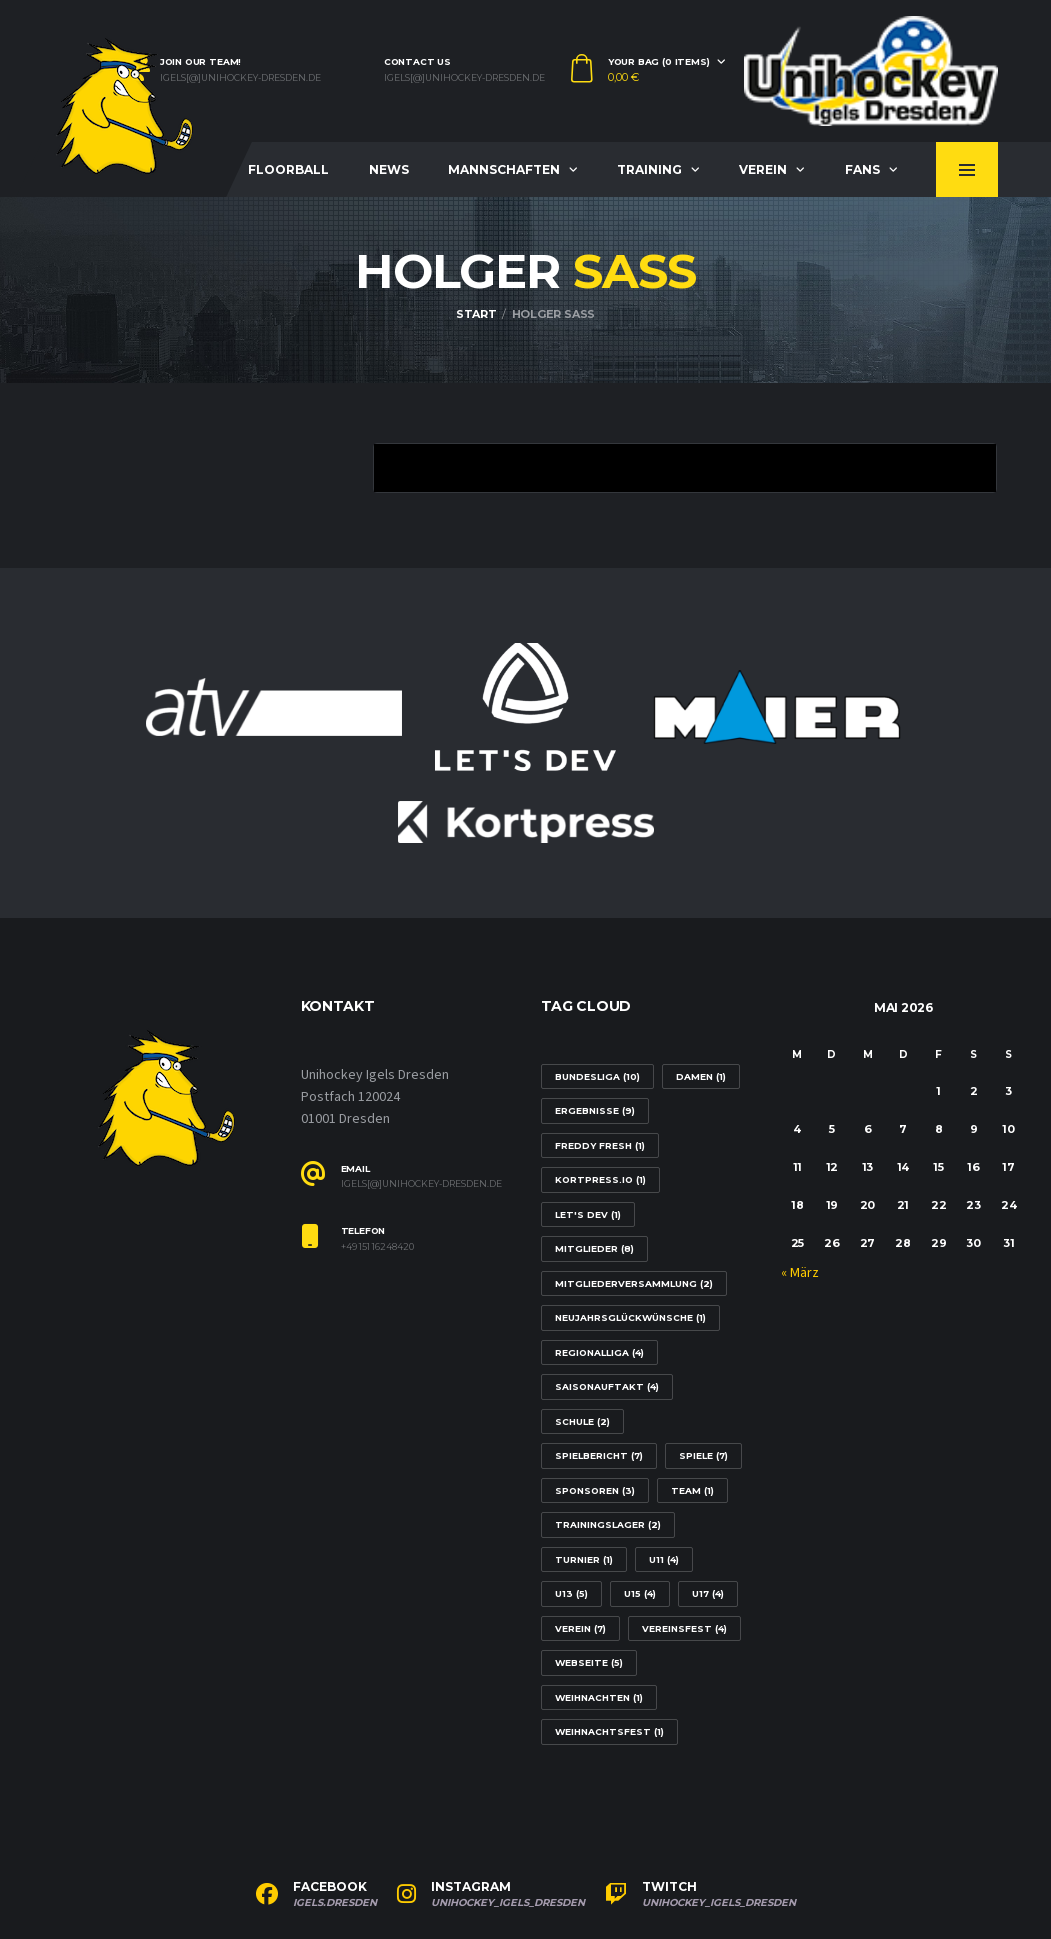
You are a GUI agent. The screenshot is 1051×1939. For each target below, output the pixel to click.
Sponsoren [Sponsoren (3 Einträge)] (595, 1490)
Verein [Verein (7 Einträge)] (580, 1628)
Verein (763, 169)
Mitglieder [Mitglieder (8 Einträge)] (594, 1248)
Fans (862, 169)
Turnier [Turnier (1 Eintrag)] (584, 1559)
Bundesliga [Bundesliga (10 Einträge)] (597, 1076)
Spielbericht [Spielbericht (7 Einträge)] (599, 1455)
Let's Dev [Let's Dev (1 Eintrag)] (588, 1214)
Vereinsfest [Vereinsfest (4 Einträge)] (684, 1628)
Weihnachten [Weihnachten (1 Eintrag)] (599, 1697)
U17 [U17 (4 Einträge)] (708, 1593)
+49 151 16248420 (377, 1247)
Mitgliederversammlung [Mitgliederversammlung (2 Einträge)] (634, 1283)
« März (800, 1273)
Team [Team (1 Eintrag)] (692, 1490)
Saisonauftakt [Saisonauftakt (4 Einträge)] (607, 1386)
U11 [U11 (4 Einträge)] (664, 1559)
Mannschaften (504, 169)
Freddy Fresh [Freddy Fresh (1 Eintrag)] (600, 1145)
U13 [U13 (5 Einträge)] (571, 1593)
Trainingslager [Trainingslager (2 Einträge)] (608, 1524)
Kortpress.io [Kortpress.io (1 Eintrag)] (600, 1179)
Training (649, 169)
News (389, 169)
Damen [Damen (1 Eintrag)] (701, 1076)
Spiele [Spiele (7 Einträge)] (703, 1455)
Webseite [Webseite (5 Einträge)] (589, 1662)
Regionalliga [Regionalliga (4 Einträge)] (599, 1352)
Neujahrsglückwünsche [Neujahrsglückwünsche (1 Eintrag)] (630, 1317)
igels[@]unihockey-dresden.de (240, 78)
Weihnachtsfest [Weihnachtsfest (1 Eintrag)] (609, 1731)
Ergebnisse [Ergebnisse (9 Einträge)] (595, 1110)
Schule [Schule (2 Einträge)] (582, 1421)
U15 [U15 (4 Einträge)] (640, 1593)
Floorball (288, 169)
